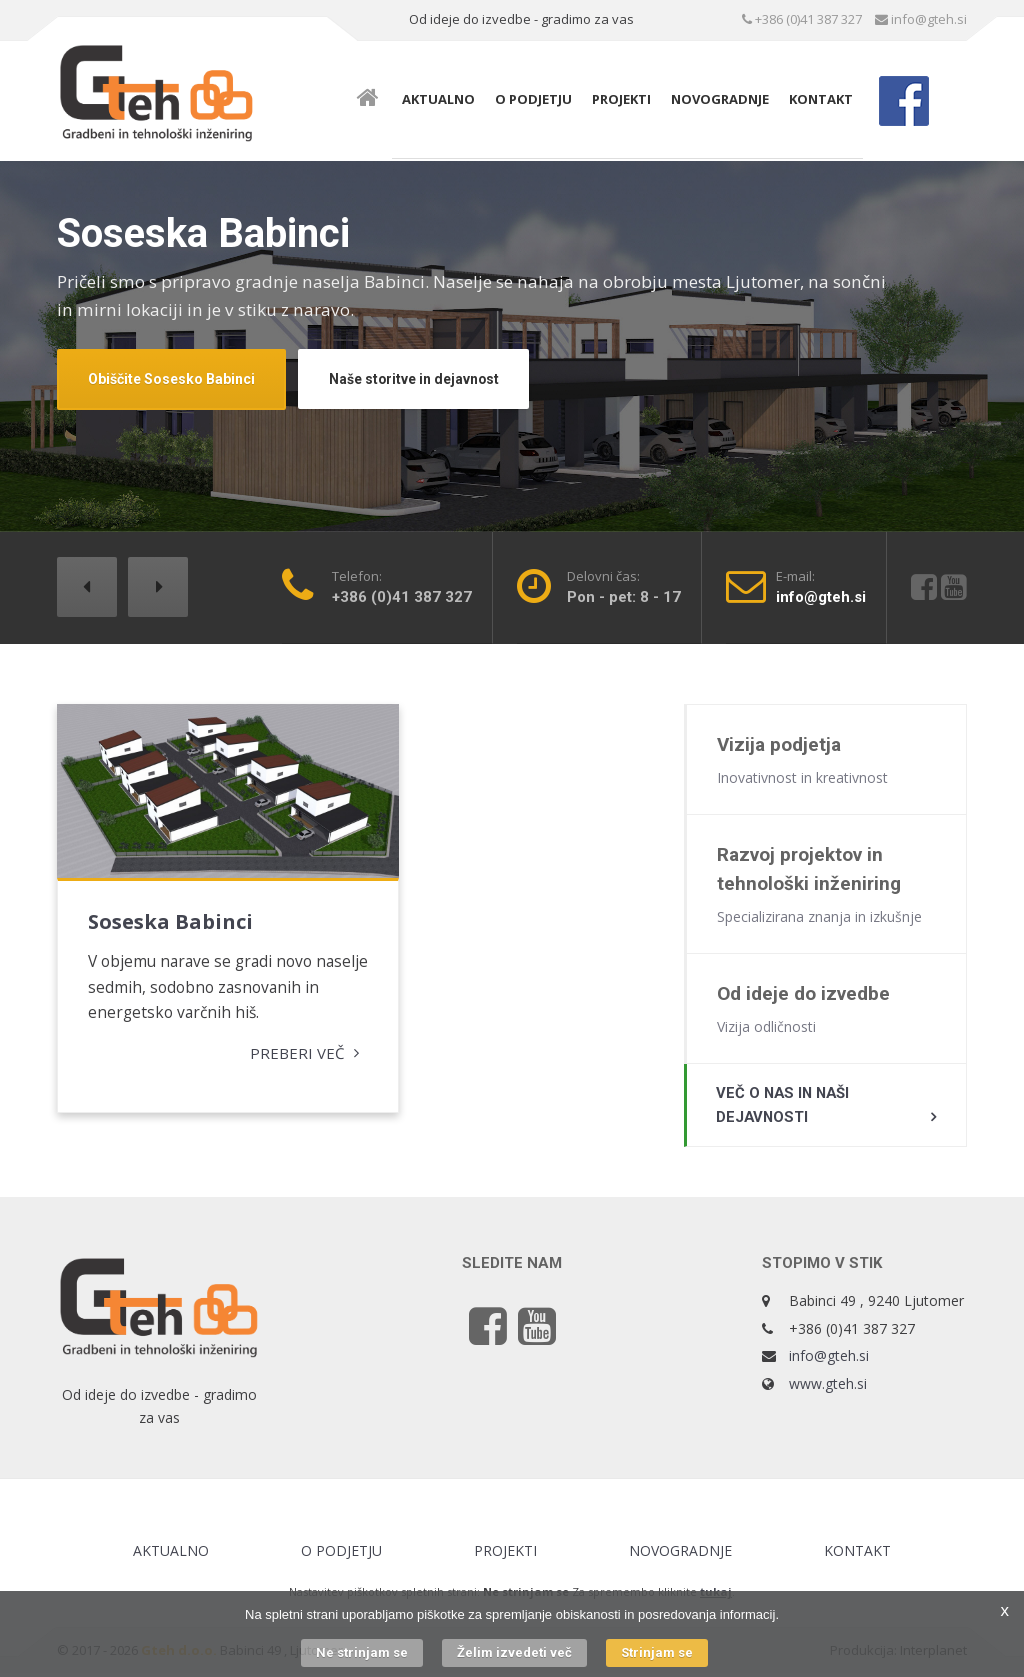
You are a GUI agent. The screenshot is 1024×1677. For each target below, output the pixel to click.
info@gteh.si (921, 19)
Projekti (621, 99)
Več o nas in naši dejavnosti (786, 1108)
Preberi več (238, 1052)
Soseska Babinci (170, 891)
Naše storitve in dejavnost (415, 379)
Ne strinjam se (362, 1652)
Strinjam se (657, 1652)
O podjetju (533, 99)
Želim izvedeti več (514, 1652)
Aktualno (438, 99)
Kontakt (821, 99)
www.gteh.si (828, 1387)
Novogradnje (720, 99)
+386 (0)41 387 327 (802, 19)
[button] (87, 587)
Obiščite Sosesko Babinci (171, 379)
